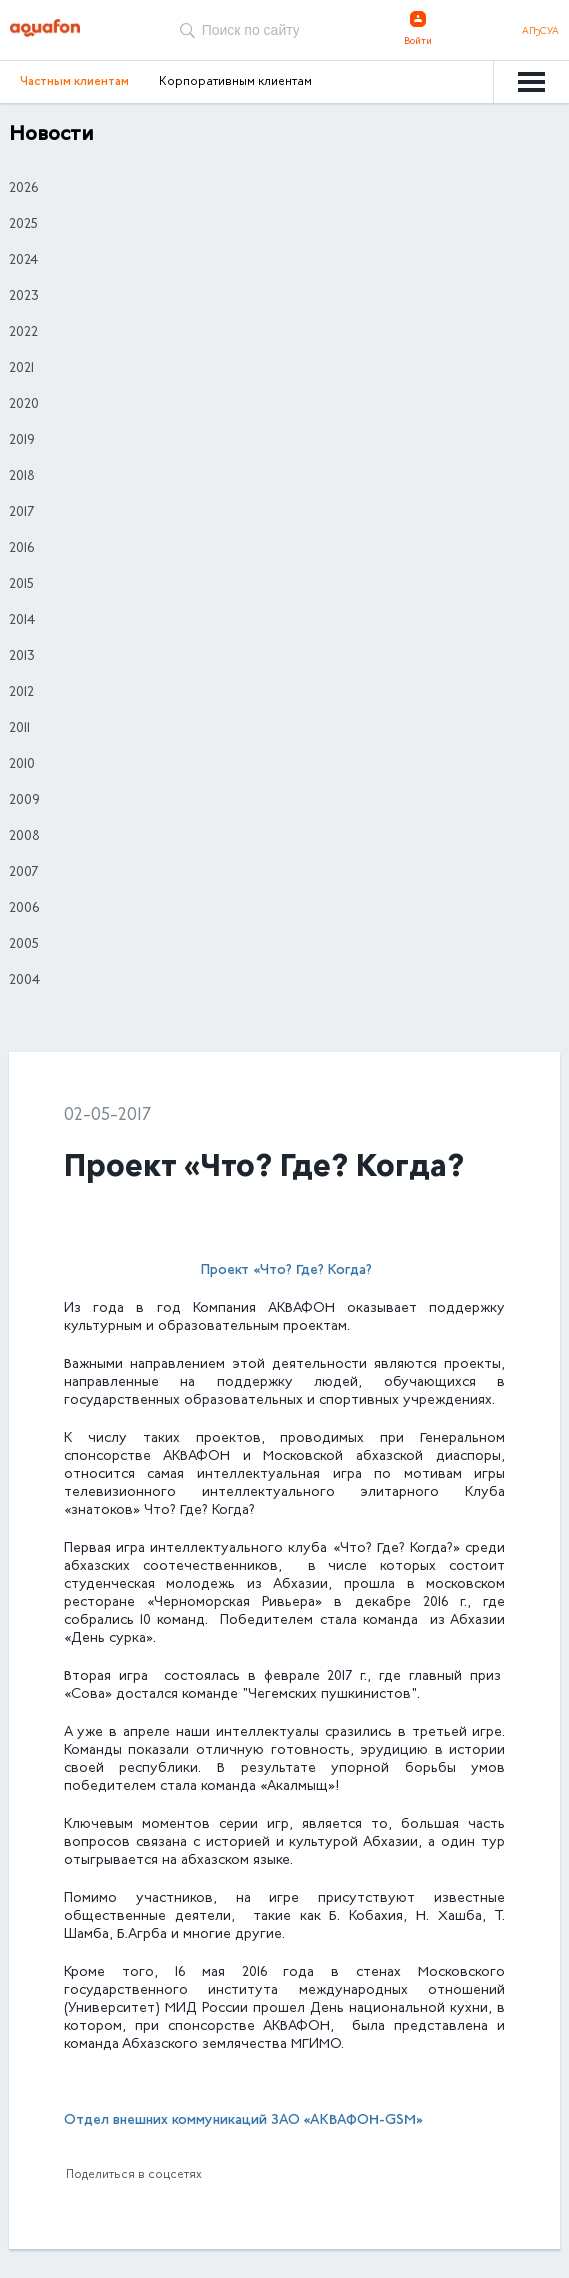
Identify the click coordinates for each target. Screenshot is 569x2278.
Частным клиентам (74, 82)
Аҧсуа (540, 32)
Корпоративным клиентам (235, 82)
